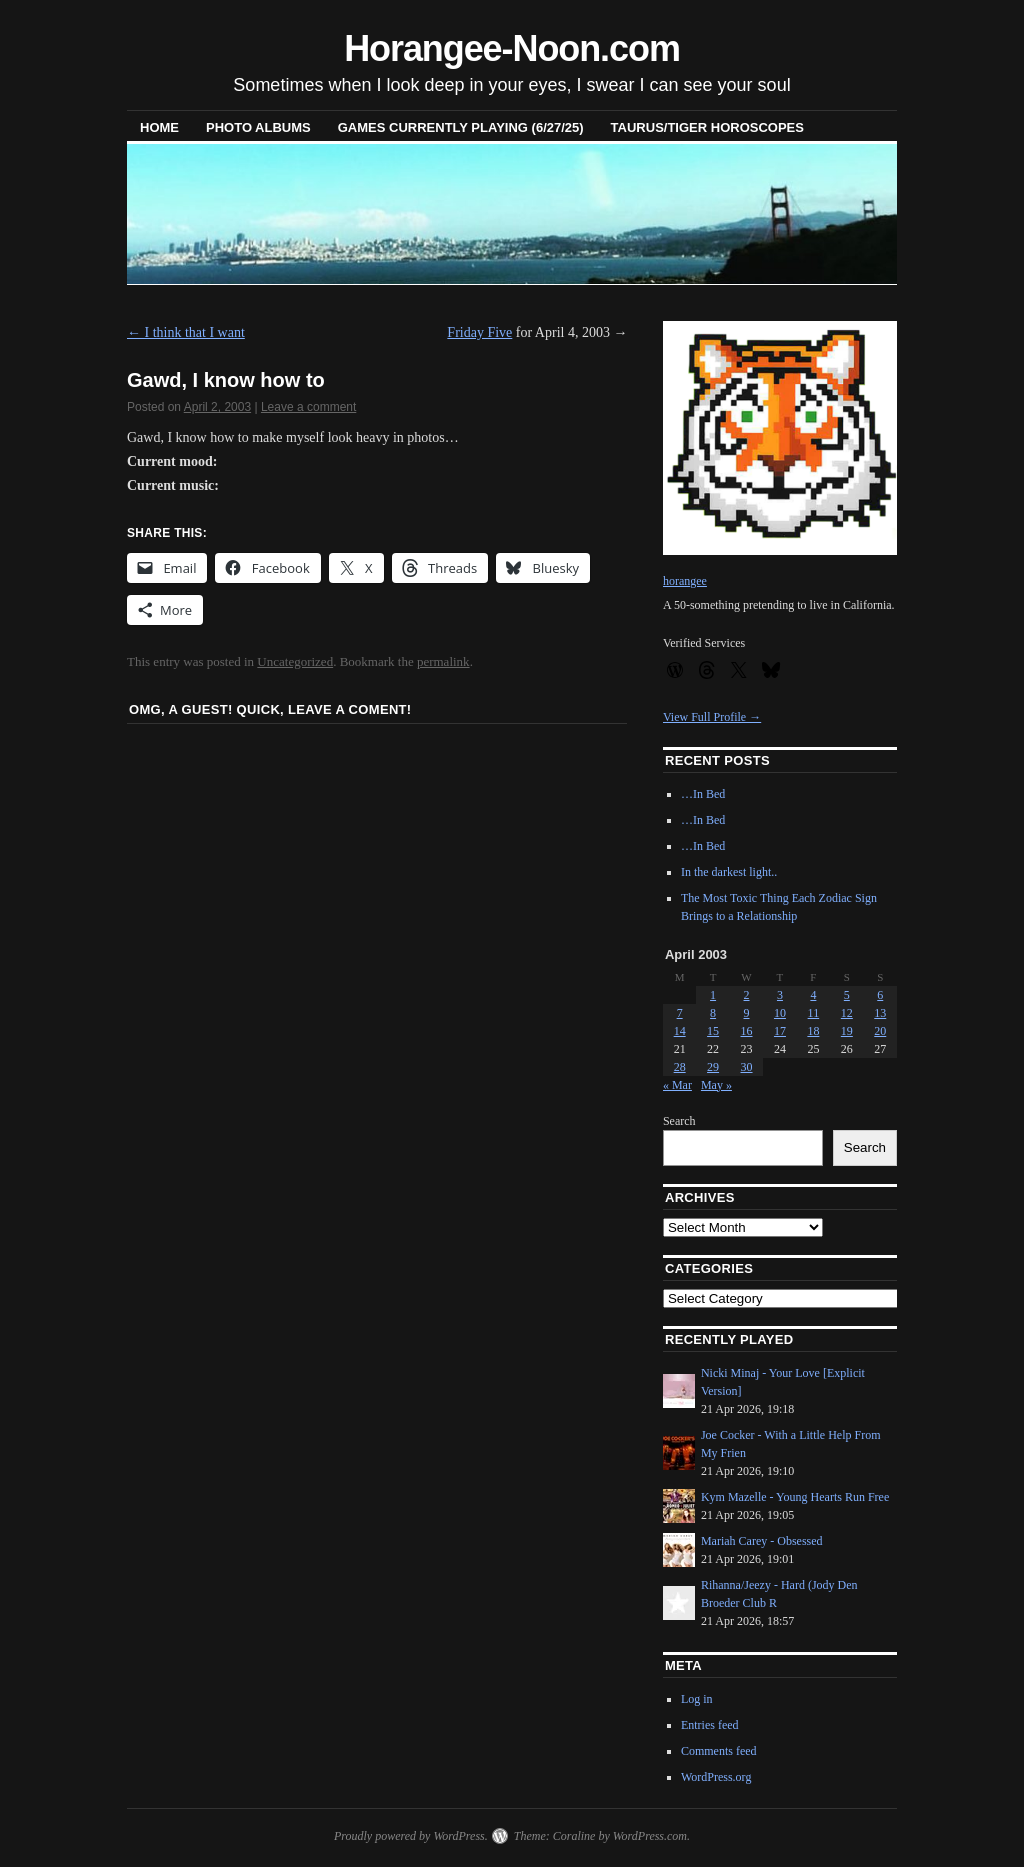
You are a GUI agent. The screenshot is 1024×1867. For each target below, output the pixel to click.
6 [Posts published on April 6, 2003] (880, 995)
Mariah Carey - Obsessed (762, 1541)
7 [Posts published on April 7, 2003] (680, 1013)
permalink (443, 661)
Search (679, 1121)
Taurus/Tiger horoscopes (707, 127)
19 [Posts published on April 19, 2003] (847, 1031)
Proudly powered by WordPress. (411, 1836)
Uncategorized (295, 661)
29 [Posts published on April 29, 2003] (713, 1067)
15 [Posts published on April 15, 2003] (713, 1031)
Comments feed (719, 1751)
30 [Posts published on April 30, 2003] (747, 1067)
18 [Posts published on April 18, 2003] (813, 1031)
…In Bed (703, 794)
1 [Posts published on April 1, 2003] (713, 995)
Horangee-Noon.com (512, 48)
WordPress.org (716, 1777)
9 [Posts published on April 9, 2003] (747, 1013)
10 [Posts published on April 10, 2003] (780, 1013)
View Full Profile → (712, 717)
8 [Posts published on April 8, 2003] (713, 1013)
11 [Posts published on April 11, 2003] (814, 1013)
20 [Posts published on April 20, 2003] (880, 1031)
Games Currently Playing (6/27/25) (461, 127)
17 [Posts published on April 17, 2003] (780, 1031)
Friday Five (479, 332)
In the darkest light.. (729, 872)
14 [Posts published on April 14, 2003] (680, 1031)
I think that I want (186, 332)
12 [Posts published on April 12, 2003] (847, 1013)
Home (159, 127)
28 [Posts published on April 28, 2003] (680, 1067)
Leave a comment (308, 407)
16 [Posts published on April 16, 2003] (747, 1031)
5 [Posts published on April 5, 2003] (847, 995)
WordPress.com (650, 1836)
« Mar (677, 1085)
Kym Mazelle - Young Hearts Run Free (795, 1497)
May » (716, 1085)
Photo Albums (258, 127)
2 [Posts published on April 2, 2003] (747, 995)
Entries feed (710, 1725)
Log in (697, 1699)
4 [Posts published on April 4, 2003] (813, 995)
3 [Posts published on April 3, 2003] (780, 995)
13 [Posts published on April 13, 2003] (880, 1013)
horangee (685, 581)
